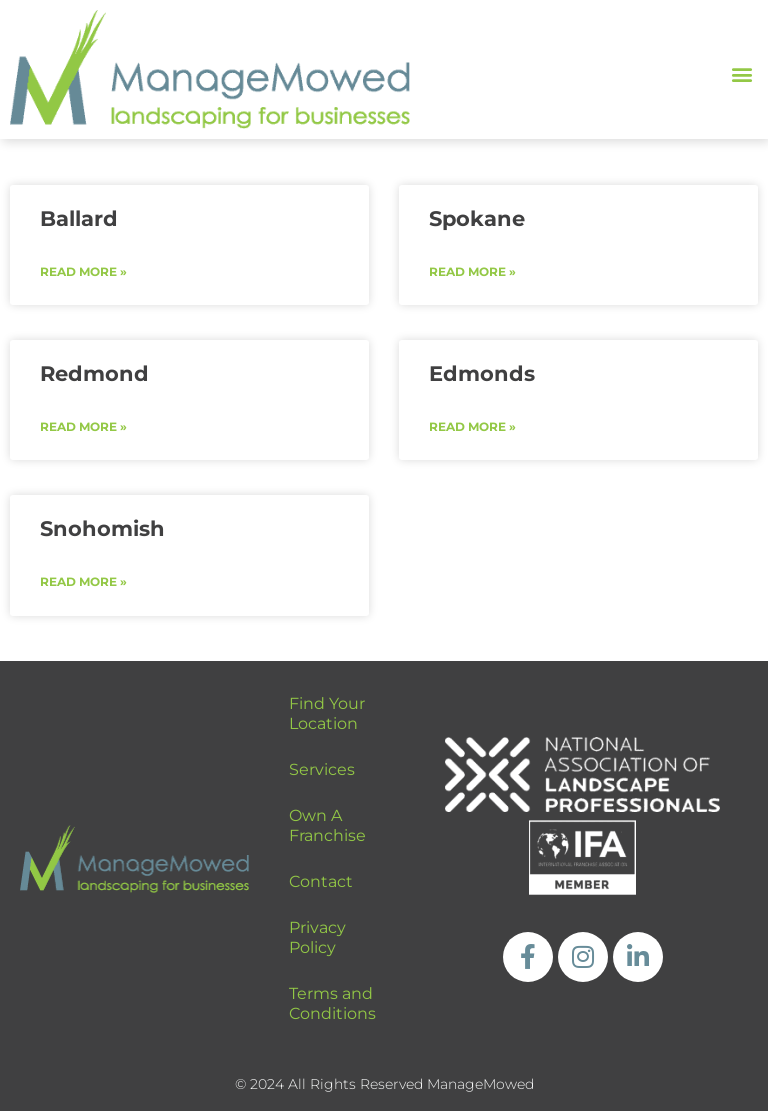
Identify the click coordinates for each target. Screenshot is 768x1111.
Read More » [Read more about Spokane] (472, 271)
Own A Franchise (327, 825)
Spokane (477, 218)
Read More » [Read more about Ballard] (83, 271)
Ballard (79, 218)
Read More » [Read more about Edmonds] (472, 426)
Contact (321, 881)
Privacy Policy (317, 937)
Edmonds (482, 373)
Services (322, 769)
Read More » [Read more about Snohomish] (83, 581)
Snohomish (102, 528)
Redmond (94, 373)
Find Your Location (327, 713)
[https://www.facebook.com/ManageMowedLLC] (528, 957)
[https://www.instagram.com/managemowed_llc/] (583, 957)
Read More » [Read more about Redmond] (83, 426)
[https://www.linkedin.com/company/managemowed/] (638, 957)
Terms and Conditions (332, 1003)
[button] (741, 74)
